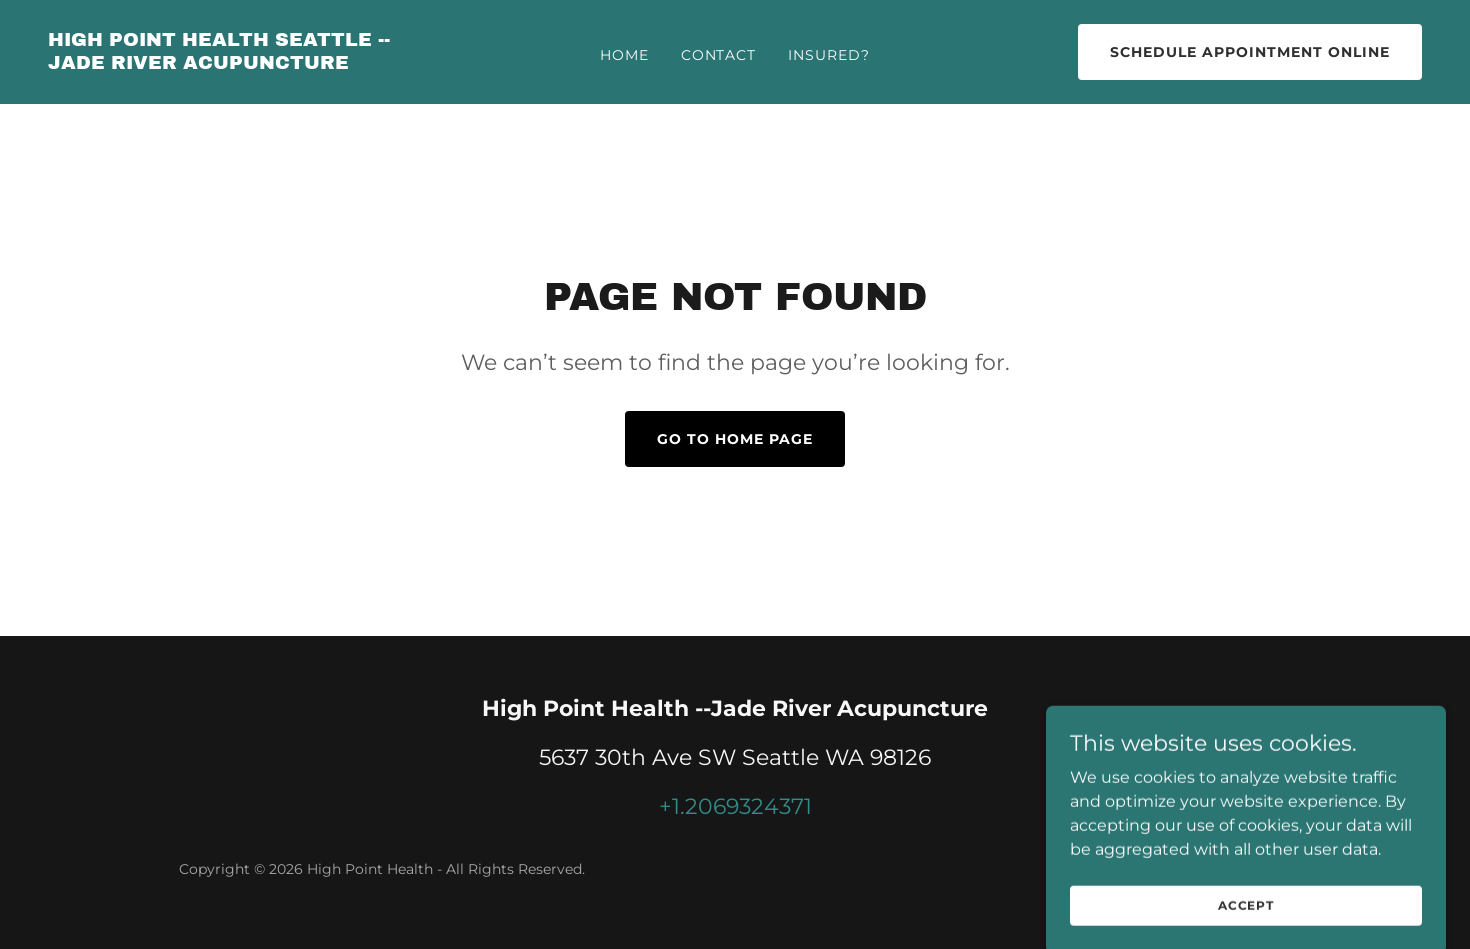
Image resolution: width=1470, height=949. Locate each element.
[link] (231, 63)
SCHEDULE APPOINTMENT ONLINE (1250, 52)
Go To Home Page (735, 439)
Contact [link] (719, 55)
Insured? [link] (829, 55)
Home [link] (624, 55)
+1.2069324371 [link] (735, 806)
